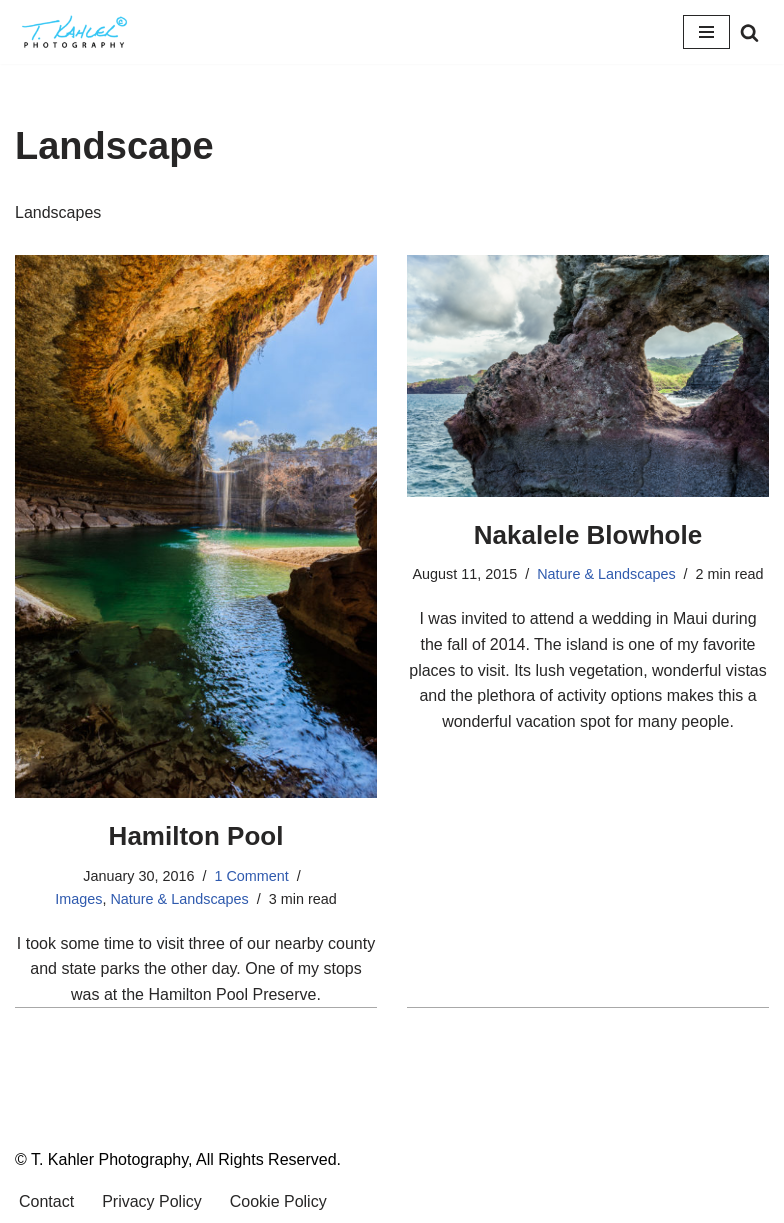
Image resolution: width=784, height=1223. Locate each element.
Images (78, 899)
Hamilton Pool (196, 836)
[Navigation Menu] (706, 32)
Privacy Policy (152, 1201)
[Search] (749, 32)
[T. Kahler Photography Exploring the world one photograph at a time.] (75, 32)
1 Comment (251, 876)
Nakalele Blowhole (588, 535)
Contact (46, 1201)
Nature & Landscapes (179, 899)
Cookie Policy (278, 1201)
